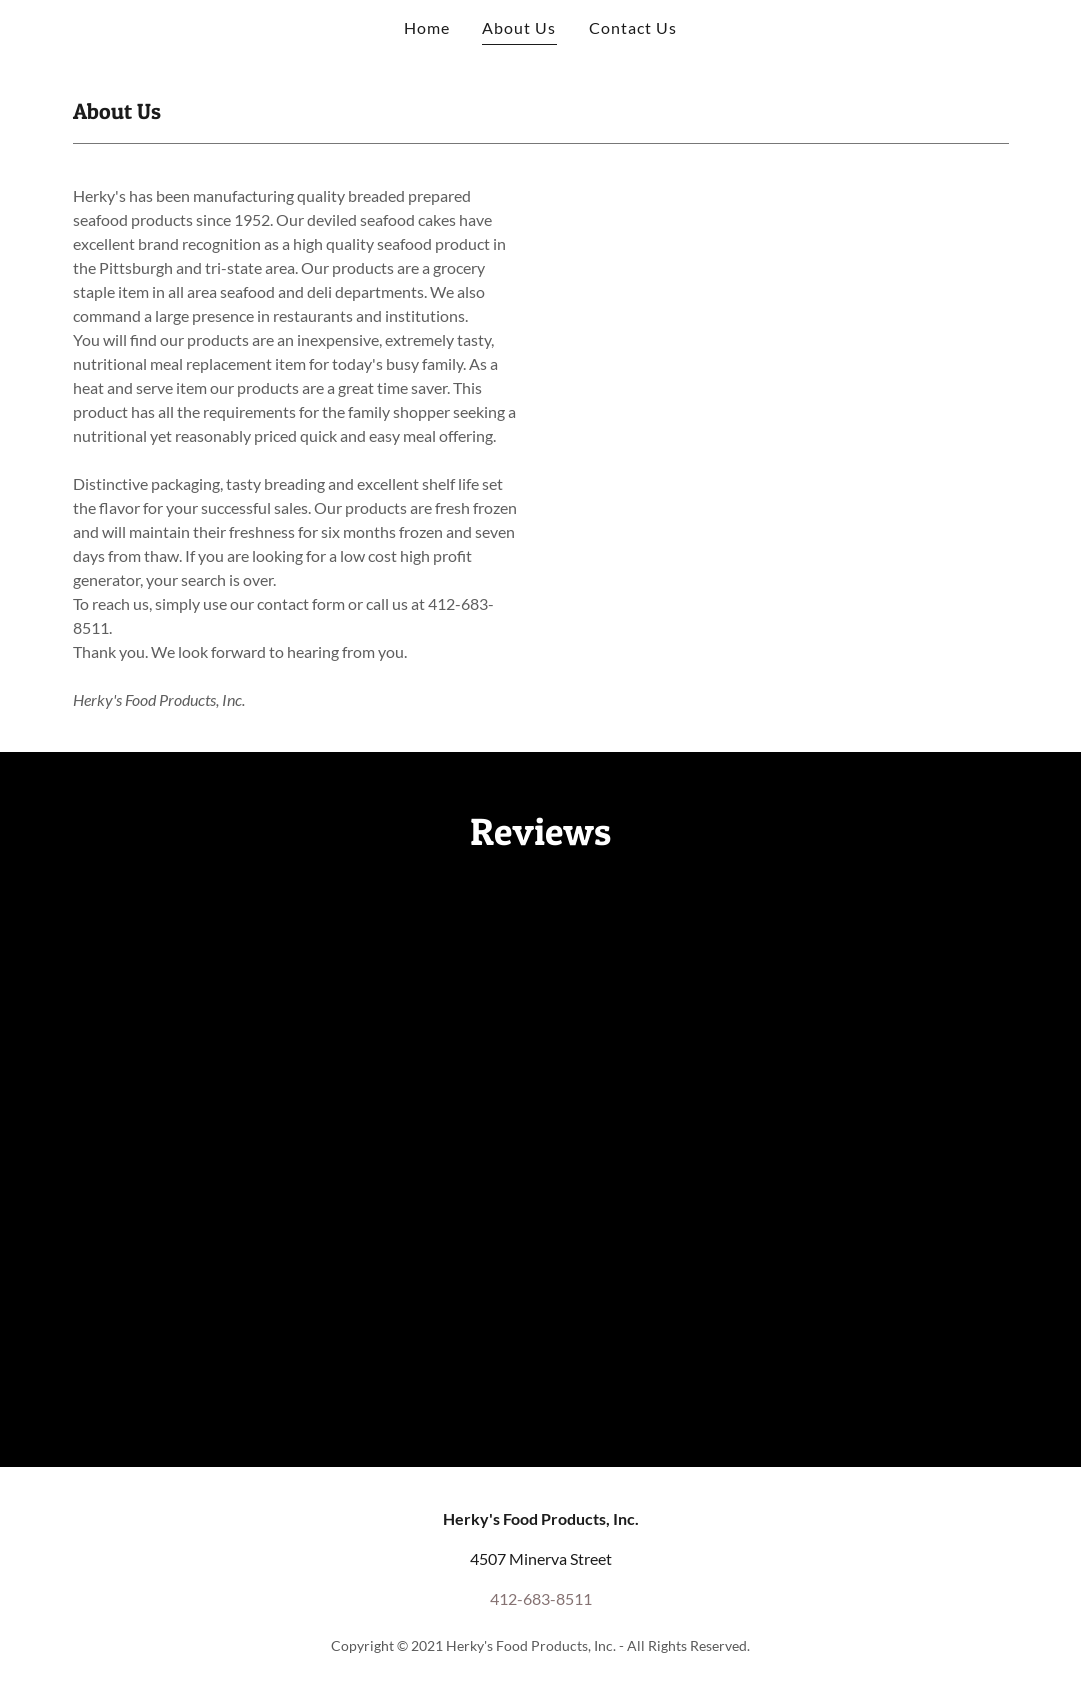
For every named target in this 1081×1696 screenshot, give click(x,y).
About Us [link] (519, 27)
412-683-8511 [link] (541, 1598)
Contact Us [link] (633, 27)
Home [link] (427, 27)
